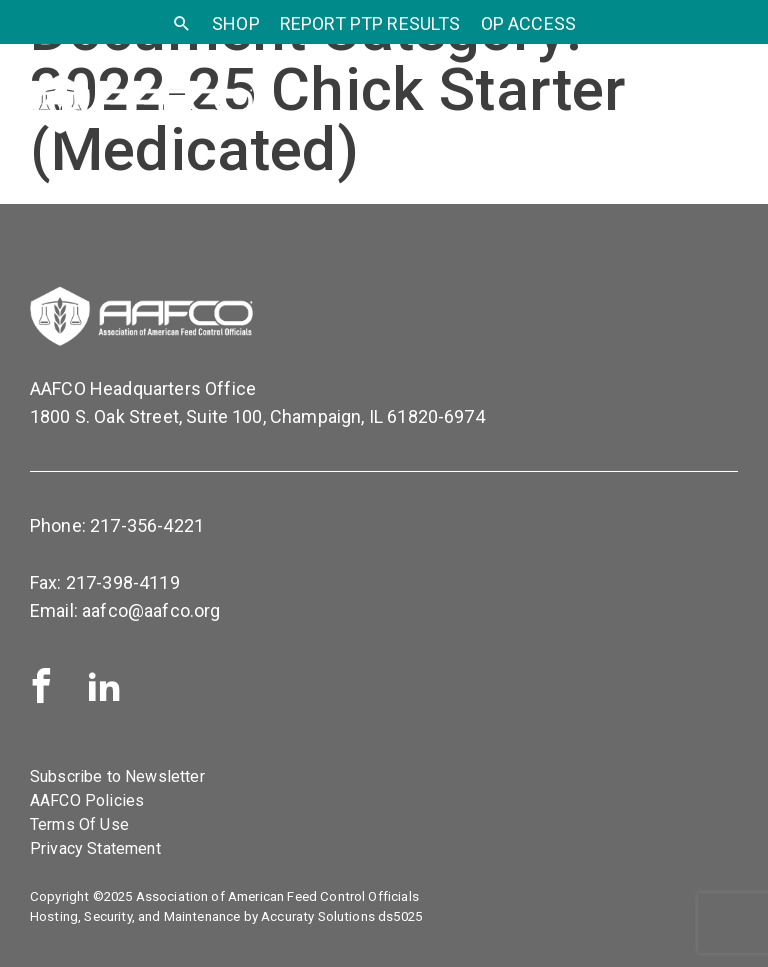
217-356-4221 (147, 525)
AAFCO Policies (87, 800)
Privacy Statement (95, 848)
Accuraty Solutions (318, 916)
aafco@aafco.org (151, 610)
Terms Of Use (79, 824)
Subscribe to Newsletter (117, 776)
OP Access (528, 23)
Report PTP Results (370, 23)
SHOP (236, 23)
